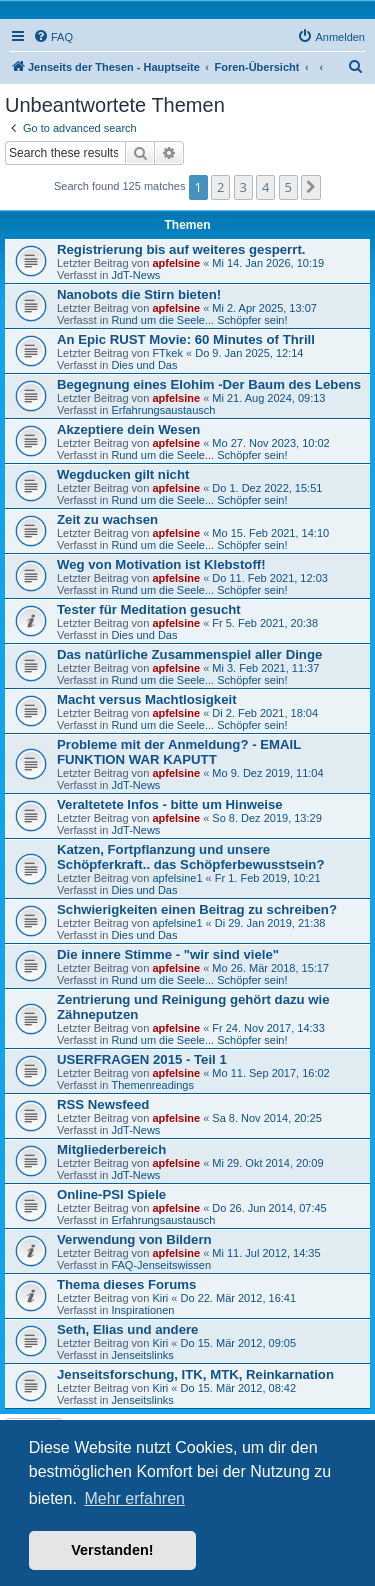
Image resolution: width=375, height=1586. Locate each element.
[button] (311, 187)
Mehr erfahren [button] (134, 1498)
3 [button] (243, 187)
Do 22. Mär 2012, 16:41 (239, 1298)
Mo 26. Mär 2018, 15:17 (270, 968)
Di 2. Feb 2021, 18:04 (265, 713)
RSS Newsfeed (103, 1104)
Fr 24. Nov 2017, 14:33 (268, 1028)
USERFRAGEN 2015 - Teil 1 (142, 1059)
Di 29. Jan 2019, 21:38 (270, 923)
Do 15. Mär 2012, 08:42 (239, 1388)
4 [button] (265, 187)
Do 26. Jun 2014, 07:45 (269, 1208)
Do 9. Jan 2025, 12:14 (249, 353)
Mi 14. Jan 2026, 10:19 (268, 263)
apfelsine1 (177, 878)
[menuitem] (53, 37)
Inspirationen (142, 1310)
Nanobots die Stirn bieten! (139, 294)
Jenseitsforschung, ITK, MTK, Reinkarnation (195, 1374)
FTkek (167, 353)
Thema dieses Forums (126, 1284)
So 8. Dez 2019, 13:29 (266, 818)
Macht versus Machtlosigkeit (147, 699)
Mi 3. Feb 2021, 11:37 (265, 668)
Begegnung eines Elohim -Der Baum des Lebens (209, 384)
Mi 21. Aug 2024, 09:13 (268, 398)
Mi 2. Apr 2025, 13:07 (264, 308)
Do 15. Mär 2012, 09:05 (239, 1343)
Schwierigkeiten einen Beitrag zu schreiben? (197, 909)
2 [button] (220, 187)
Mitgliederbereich (111, 1149)
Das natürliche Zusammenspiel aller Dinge (189, 654)
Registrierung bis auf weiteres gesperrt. (181, 249)
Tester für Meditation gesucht (149, 609)
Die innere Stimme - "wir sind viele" (168, 954)
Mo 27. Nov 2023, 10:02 (270, 443)
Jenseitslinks (142, 1355)
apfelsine (176, 263)
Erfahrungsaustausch (163, 410)
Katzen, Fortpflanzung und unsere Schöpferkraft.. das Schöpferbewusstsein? (190, 857)
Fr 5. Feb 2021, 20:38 (265, 623)
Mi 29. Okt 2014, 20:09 (267, 1163)
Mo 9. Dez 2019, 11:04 (267, 773)
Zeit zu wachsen (107, 519)
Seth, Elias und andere (127, 1329)
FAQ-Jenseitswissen (161, 1265)
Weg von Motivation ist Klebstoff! (161, 564)
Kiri (160, 1298)
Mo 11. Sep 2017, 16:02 (270, 1073)
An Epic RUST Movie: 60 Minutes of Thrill (186, 339)
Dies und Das (144, 365)
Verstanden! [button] (112, 1550)
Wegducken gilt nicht (123, 474)
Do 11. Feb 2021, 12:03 (270, 578)
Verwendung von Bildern (134, 1239)
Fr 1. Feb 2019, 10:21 (268, 878)
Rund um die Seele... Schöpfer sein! (199, 320)
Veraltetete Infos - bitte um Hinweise (170, 804)
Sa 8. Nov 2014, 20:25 (266, 1118)
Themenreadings (152, 1085)
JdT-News (135, 275)
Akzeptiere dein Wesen (128, 429)
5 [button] (288, 187)
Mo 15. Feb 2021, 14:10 (270, 533)
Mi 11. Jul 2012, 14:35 (266, 1253)
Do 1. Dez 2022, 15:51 (267, 488)
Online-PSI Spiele (111, 1194)
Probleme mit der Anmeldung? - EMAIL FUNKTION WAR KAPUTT (179, 752)
